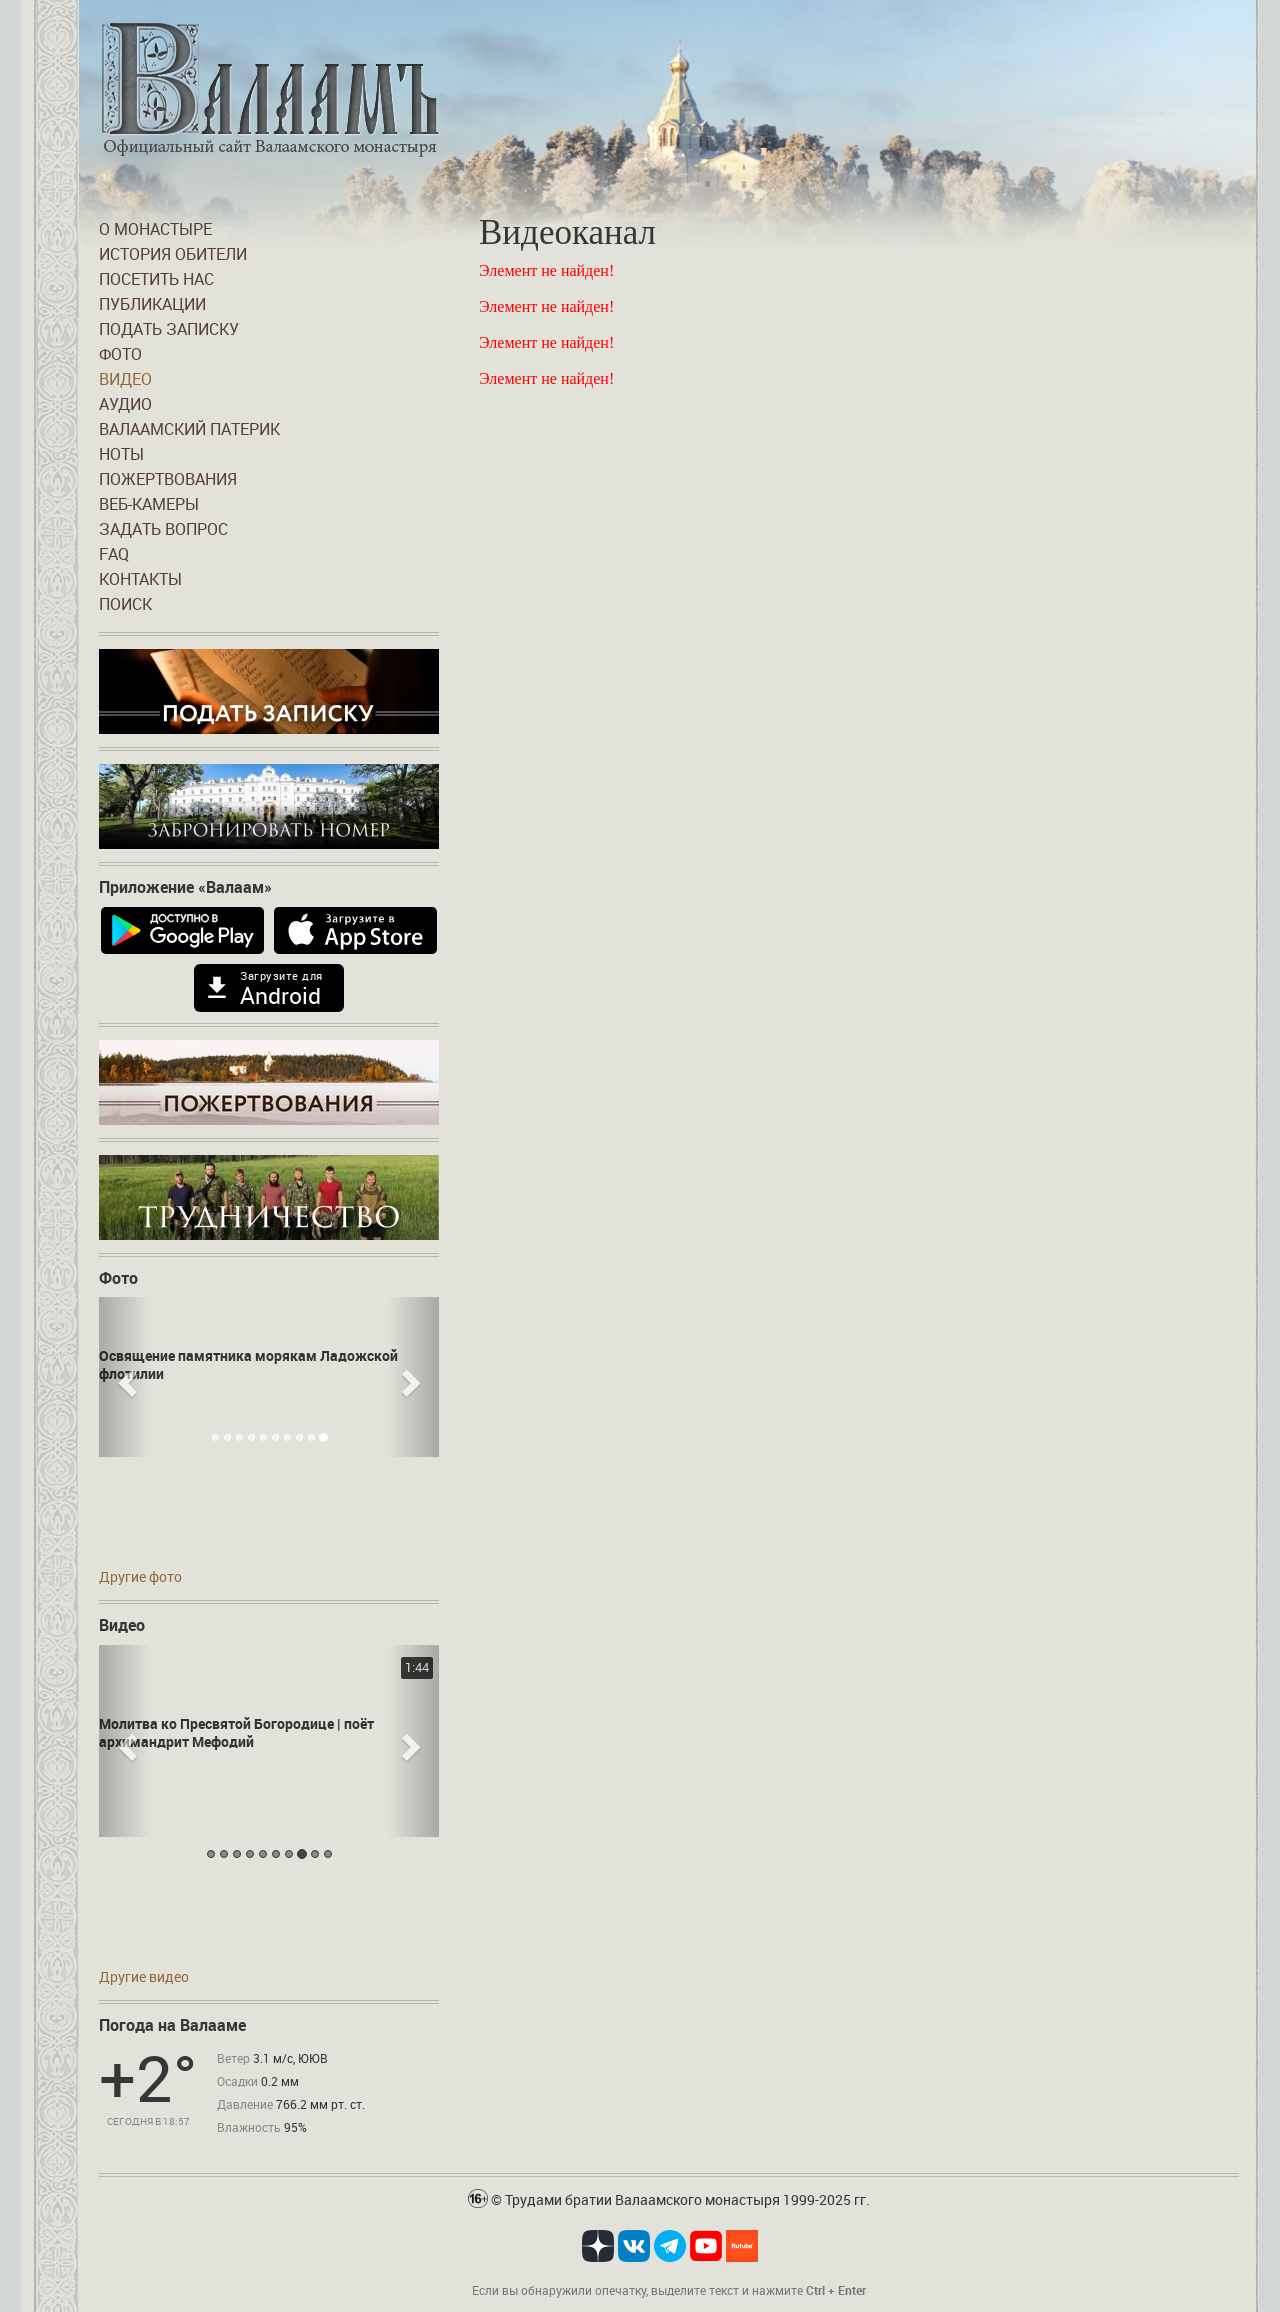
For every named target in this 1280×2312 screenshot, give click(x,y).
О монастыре (155, 229)
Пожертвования (168, 479)
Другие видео (144, 1976)
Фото (120, 354)
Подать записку (169, 329)
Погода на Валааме (172, 2025)
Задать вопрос (163, 529)
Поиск (125, 604)
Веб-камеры (149, 504)
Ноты (121, 454)
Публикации (152, 304)
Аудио (125, 404)
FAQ (114, 554)
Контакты (140, 579)
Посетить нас (156, 279)
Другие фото (140, 1576)
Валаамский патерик (189, 429)
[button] (124, 1377)
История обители (173, 254)
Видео (125, 379)
